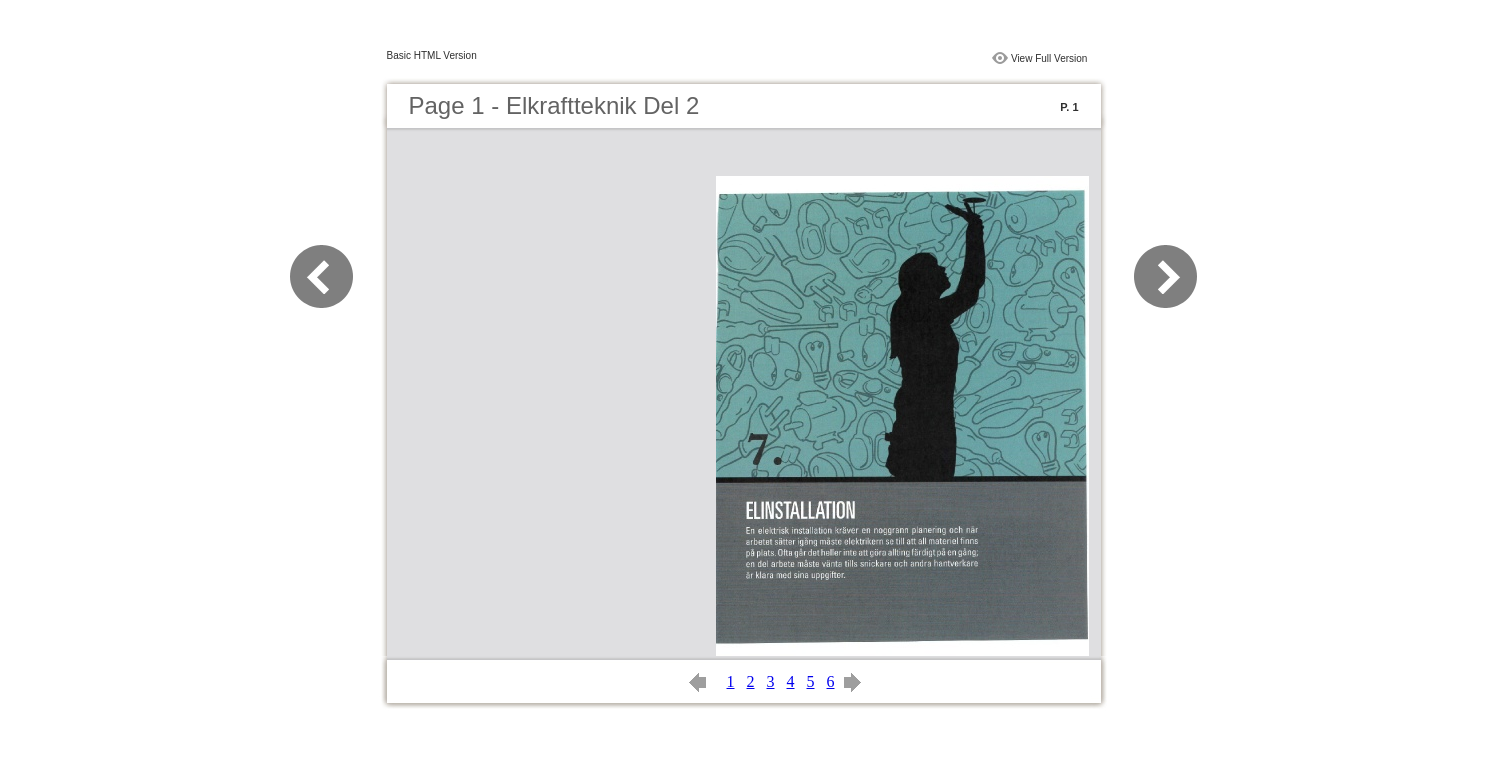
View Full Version (1049, 58)
